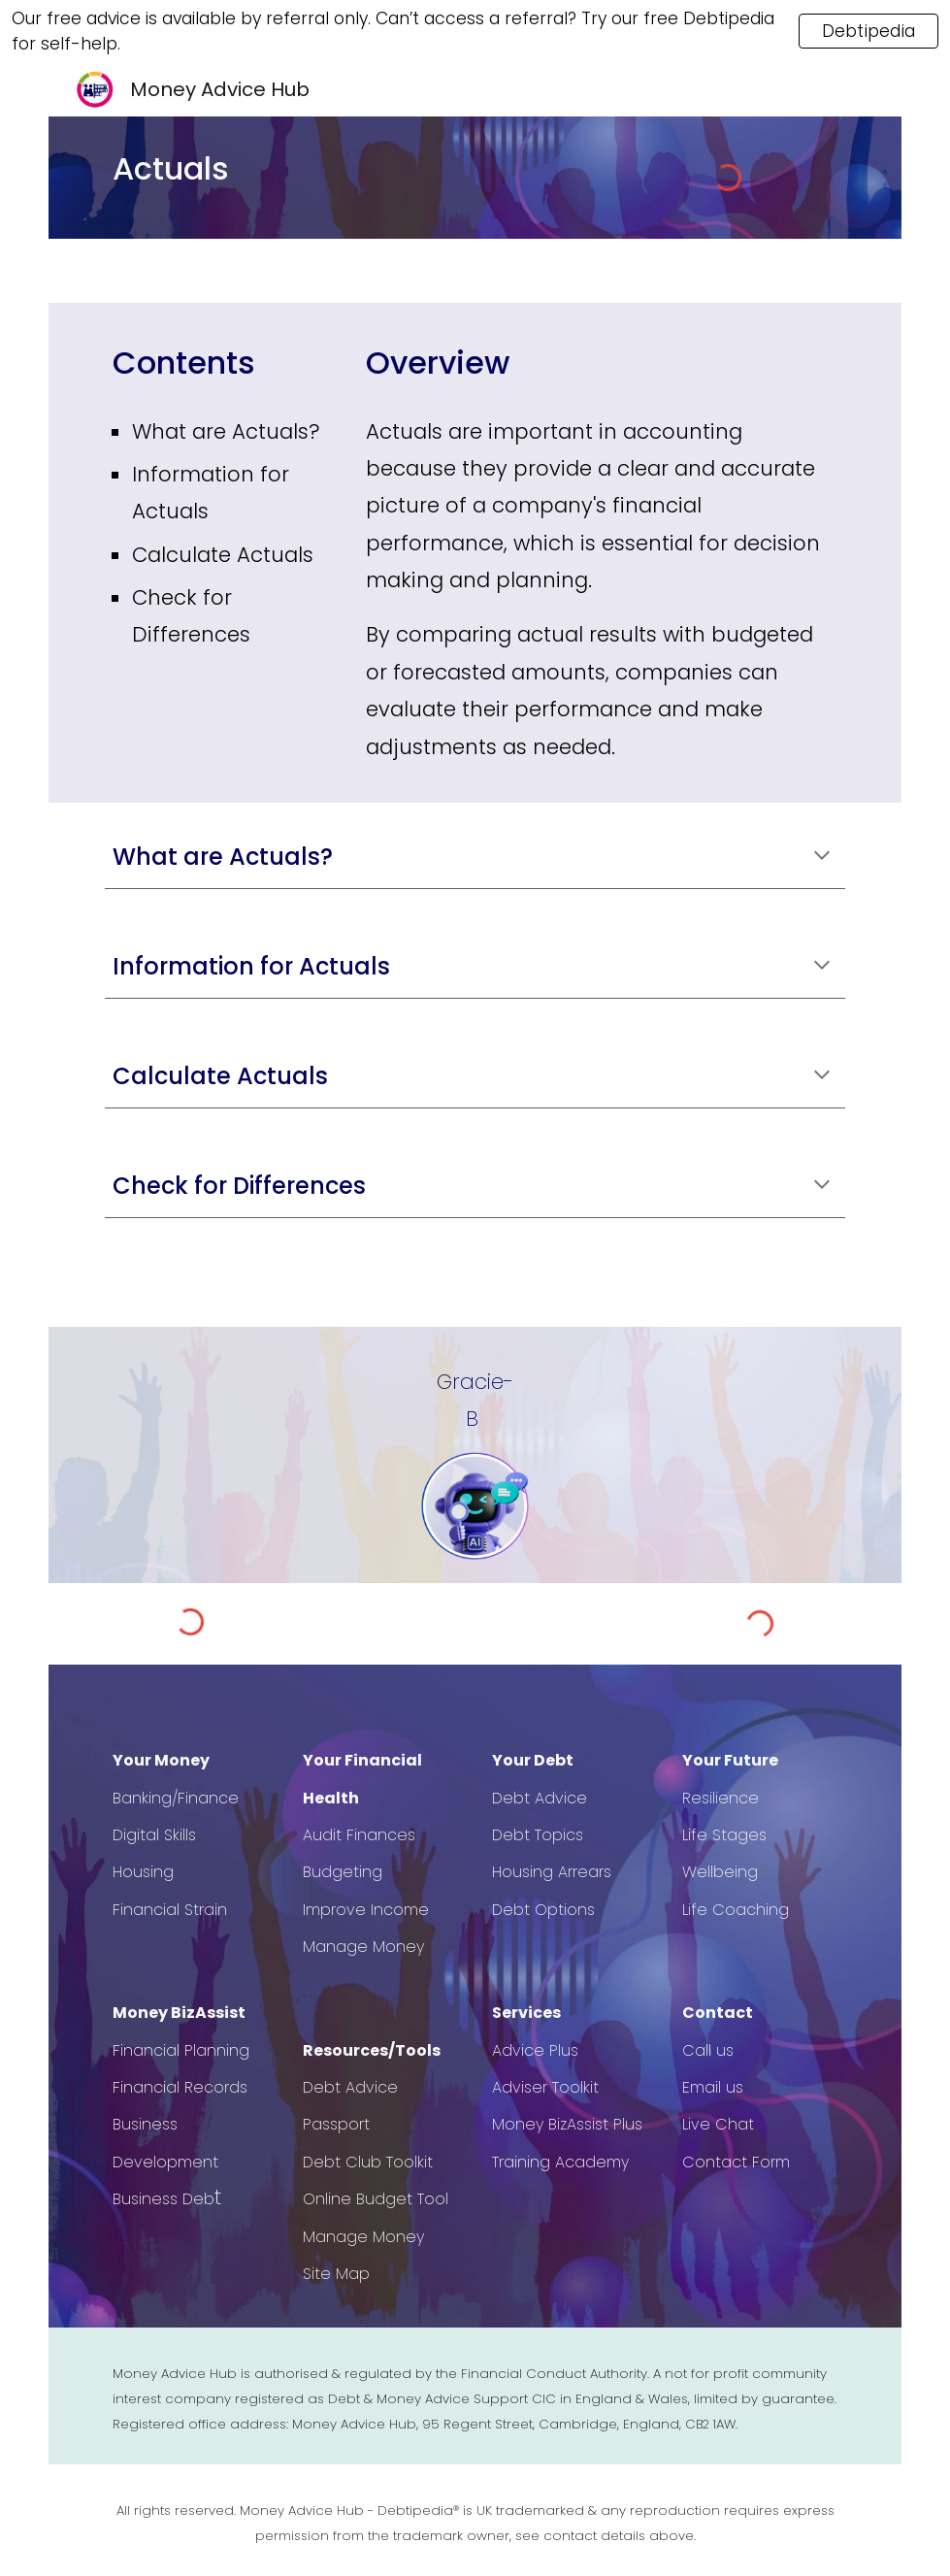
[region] (475, 31)
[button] (822, 857)
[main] (285, 169)
